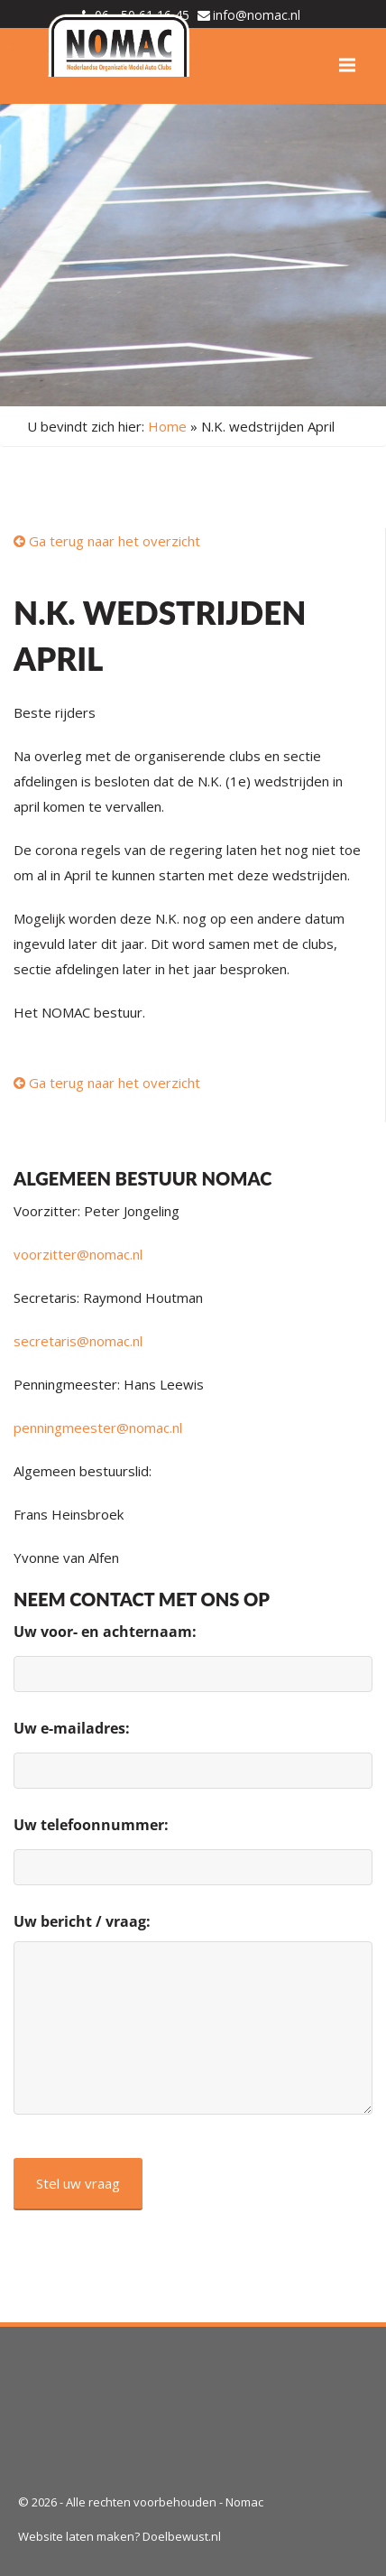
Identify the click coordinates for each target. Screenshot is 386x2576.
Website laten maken (76, 2536)
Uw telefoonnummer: (91, 1825)
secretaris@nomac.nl (78, 1341)
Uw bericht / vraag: (82, 1921)
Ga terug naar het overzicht (107, 541)
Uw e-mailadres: (72, 1728)
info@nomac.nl (256, 14)
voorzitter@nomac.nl (78, 1254)
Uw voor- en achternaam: (105, 1631)
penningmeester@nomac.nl (98, 1427)
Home (167, 426)
